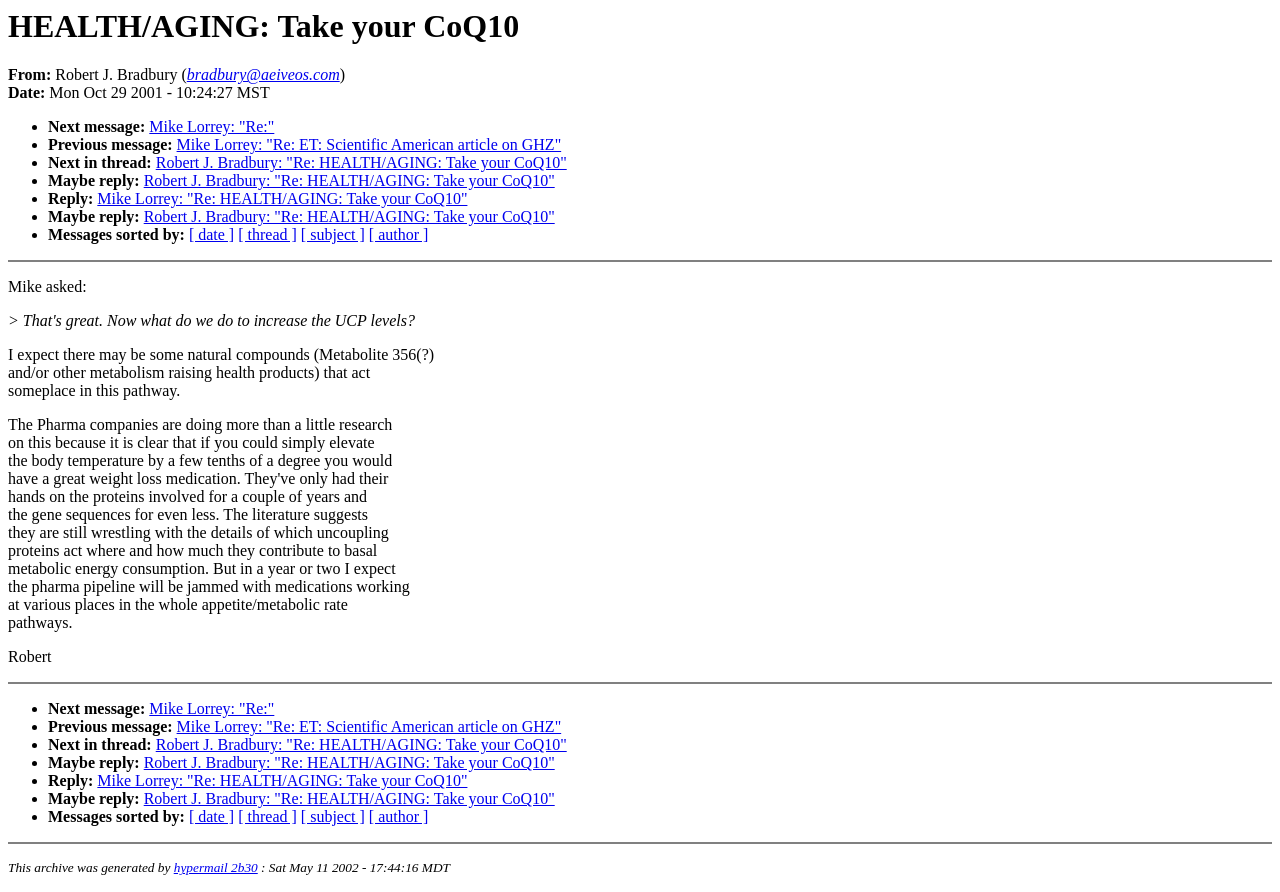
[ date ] (211, 234)
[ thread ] (267, 234)
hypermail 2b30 (216, 867)
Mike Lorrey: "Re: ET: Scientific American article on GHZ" (369, 144)
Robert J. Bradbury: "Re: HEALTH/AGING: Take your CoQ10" (361, 162)
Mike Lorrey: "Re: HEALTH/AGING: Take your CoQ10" (282, 198)
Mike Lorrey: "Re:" (211, 126)
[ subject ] (333, 234)
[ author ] (399, 234)
